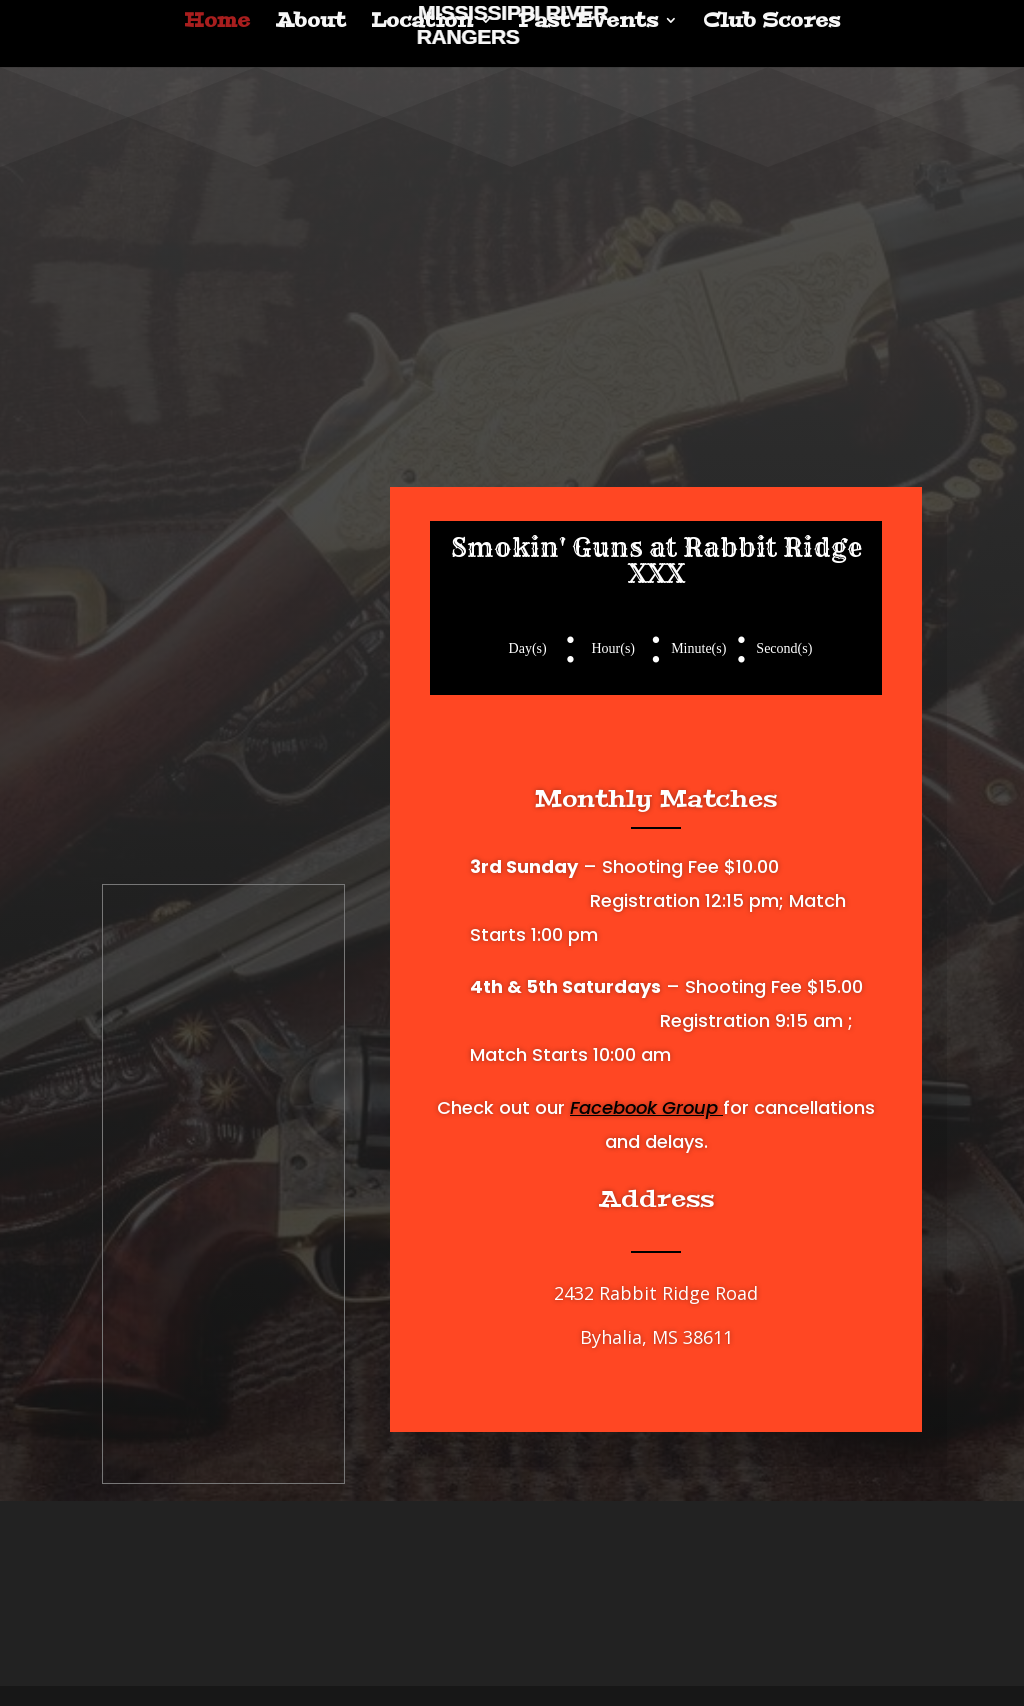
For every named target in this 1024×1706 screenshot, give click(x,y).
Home (217, 23)
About (310, 23)
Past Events (588, 23)
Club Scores (771, 23)
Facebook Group (646, 1107)
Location (422, 23)
